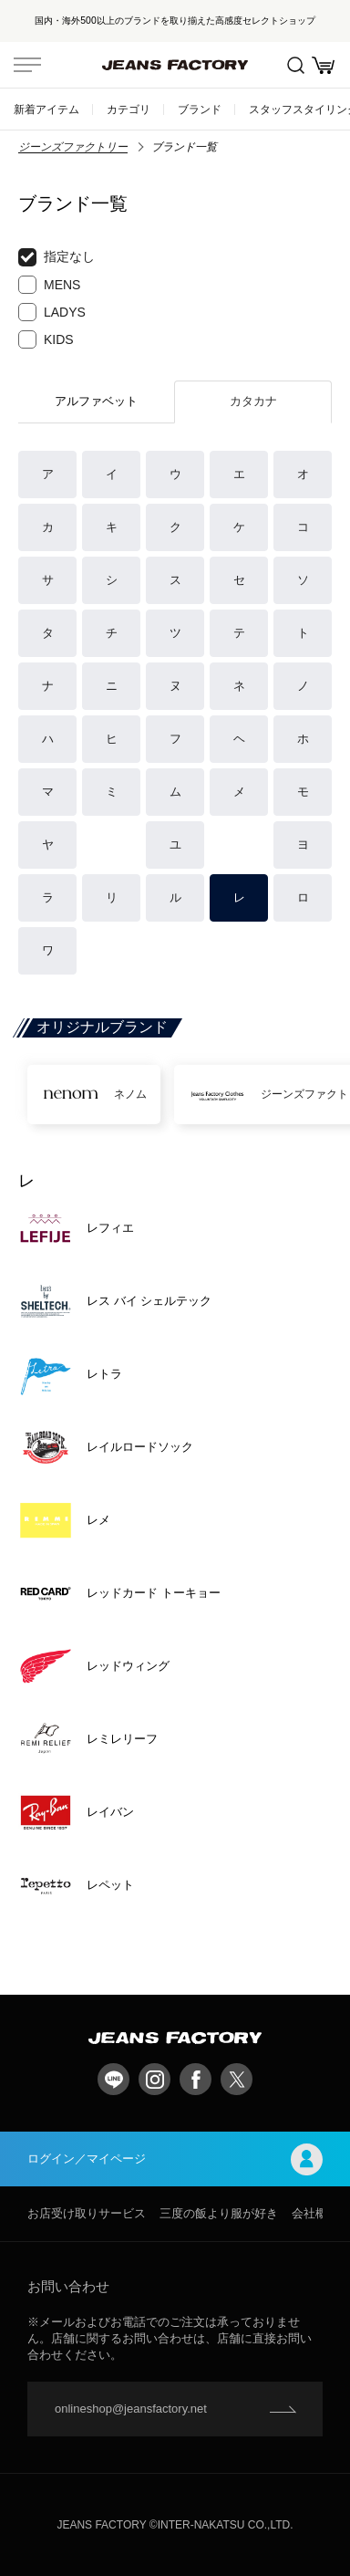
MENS (49, 285)
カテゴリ (128, 109)
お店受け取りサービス (86, 2213)
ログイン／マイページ (175, 2159)
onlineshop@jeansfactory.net (131, 2408)
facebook (195, 2079)
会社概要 (315, 2213)
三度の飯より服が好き (219, 2213)
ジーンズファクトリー (73, 147)
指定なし (56, 257)
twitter (236, 2079)
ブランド (199, 109)
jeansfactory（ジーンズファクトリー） (175, 64)
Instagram (154, 2079)
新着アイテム (46, 109)
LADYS (52, 312)
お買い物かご (323, 65)
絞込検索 (295, 65)
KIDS (46, 339)
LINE (113, 2079)
